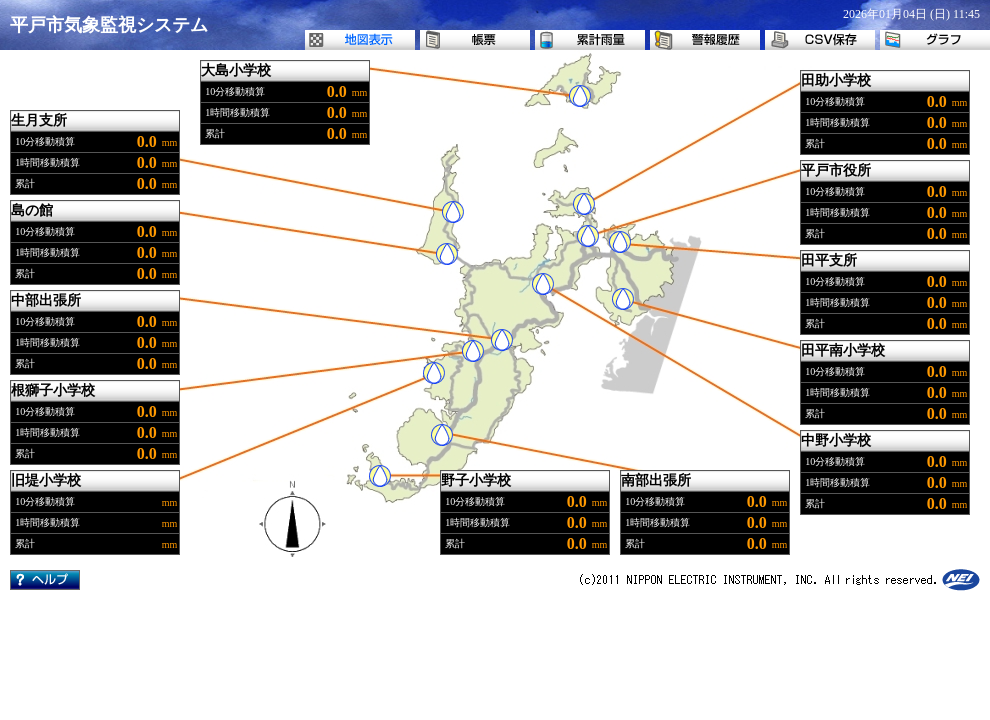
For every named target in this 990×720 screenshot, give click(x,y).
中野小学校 (836, 440)
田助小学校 (836, 80)
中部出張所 (46, 300)
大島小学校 (236, 70)
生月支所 (39, 120)
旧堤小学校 (46, 480)
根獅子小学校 (53, 390)
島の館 (32, 210)
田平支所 (829, 260)
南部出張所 (656, 480)
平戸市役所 (836, 170)
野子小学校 (476, 480)
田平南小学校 (843, 350)
